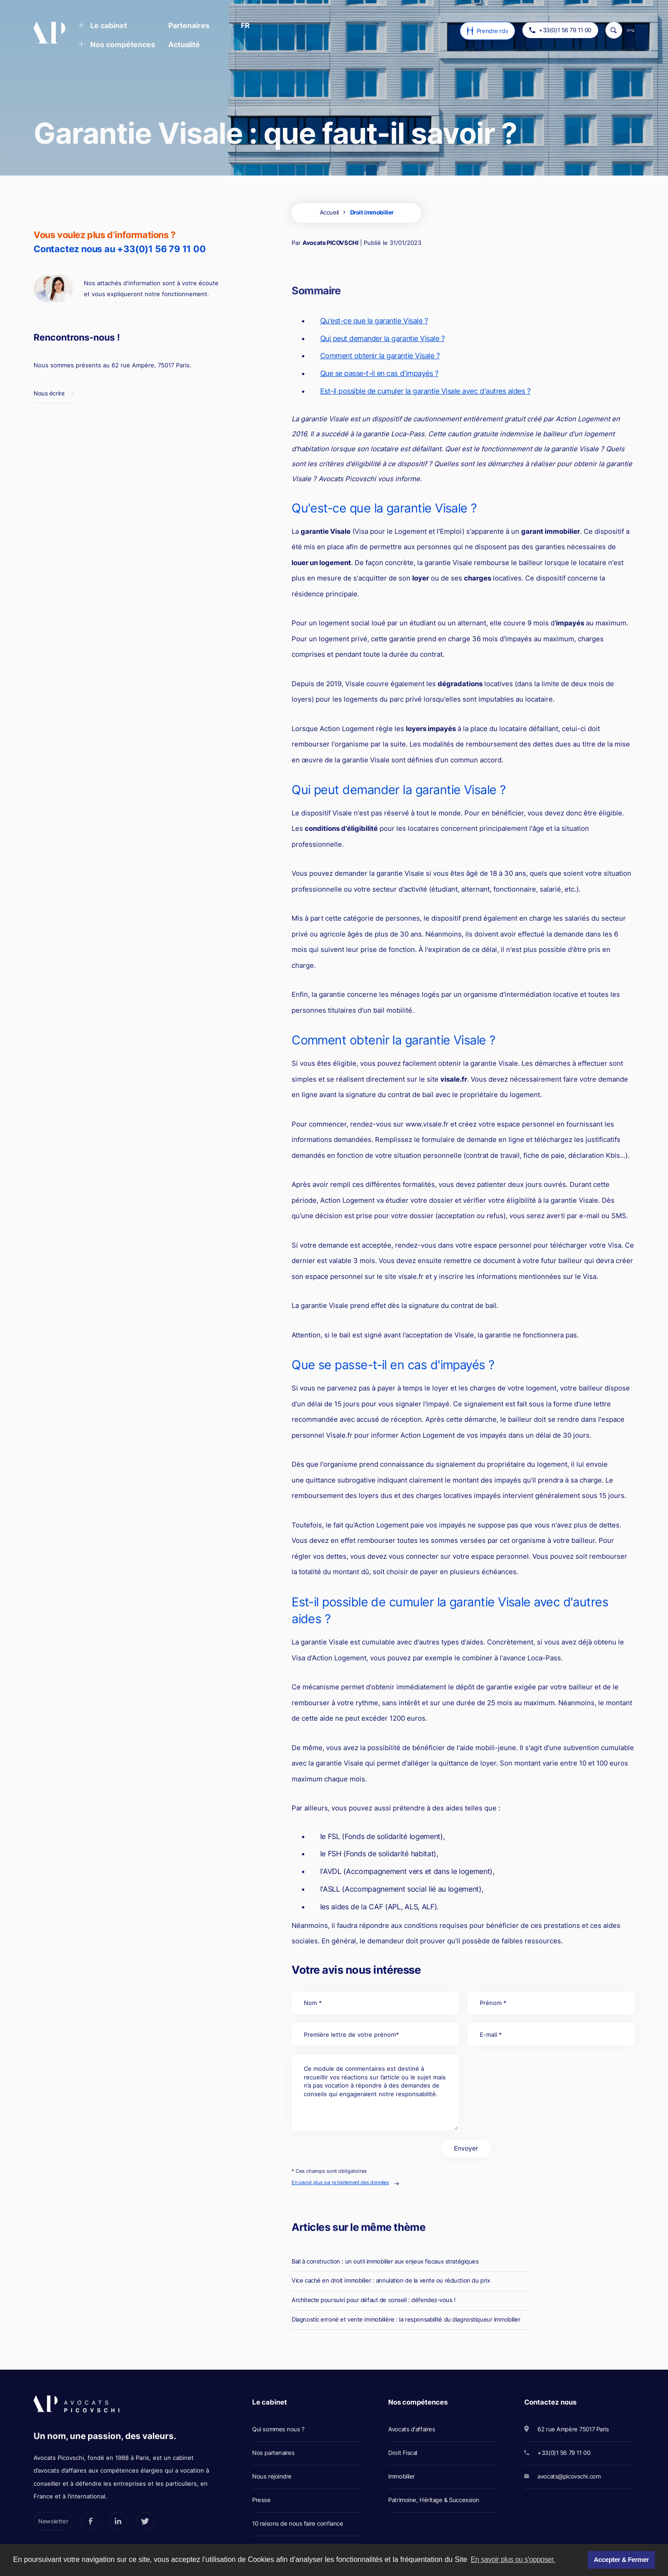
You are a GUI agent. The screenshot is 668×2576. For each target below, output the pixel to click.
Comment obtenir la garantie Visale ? (380, 355)
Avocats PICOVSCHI (330, 242)
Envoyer (466, 2148)
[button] (102, 26)
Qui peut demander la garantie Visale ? (382, 338)
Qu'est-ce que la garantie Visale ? (374, 320)
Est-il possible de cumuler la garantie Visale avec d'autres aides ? (425, 390)
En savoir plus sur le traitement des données (340, 2182)
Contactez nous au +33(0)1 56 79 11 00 (120, 249)
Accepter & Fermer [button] (621, 2559)
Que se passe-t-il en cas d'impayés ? (379, 373)
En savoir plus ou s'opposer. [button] (513, 2559)
